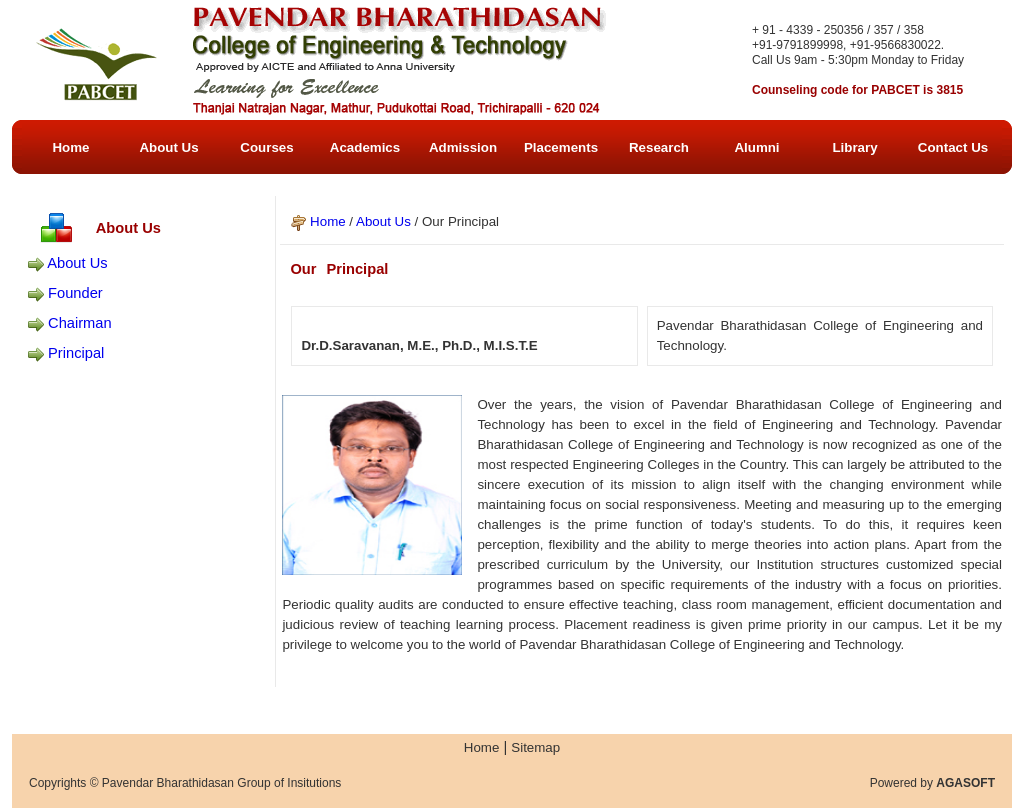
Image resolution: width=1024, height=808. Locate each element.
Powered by (932, 783)
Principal (76, 353)
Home (328, 221)
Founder (75, 293)
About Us (77, 263)
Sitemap (535, 747)
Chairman (80, 323)
